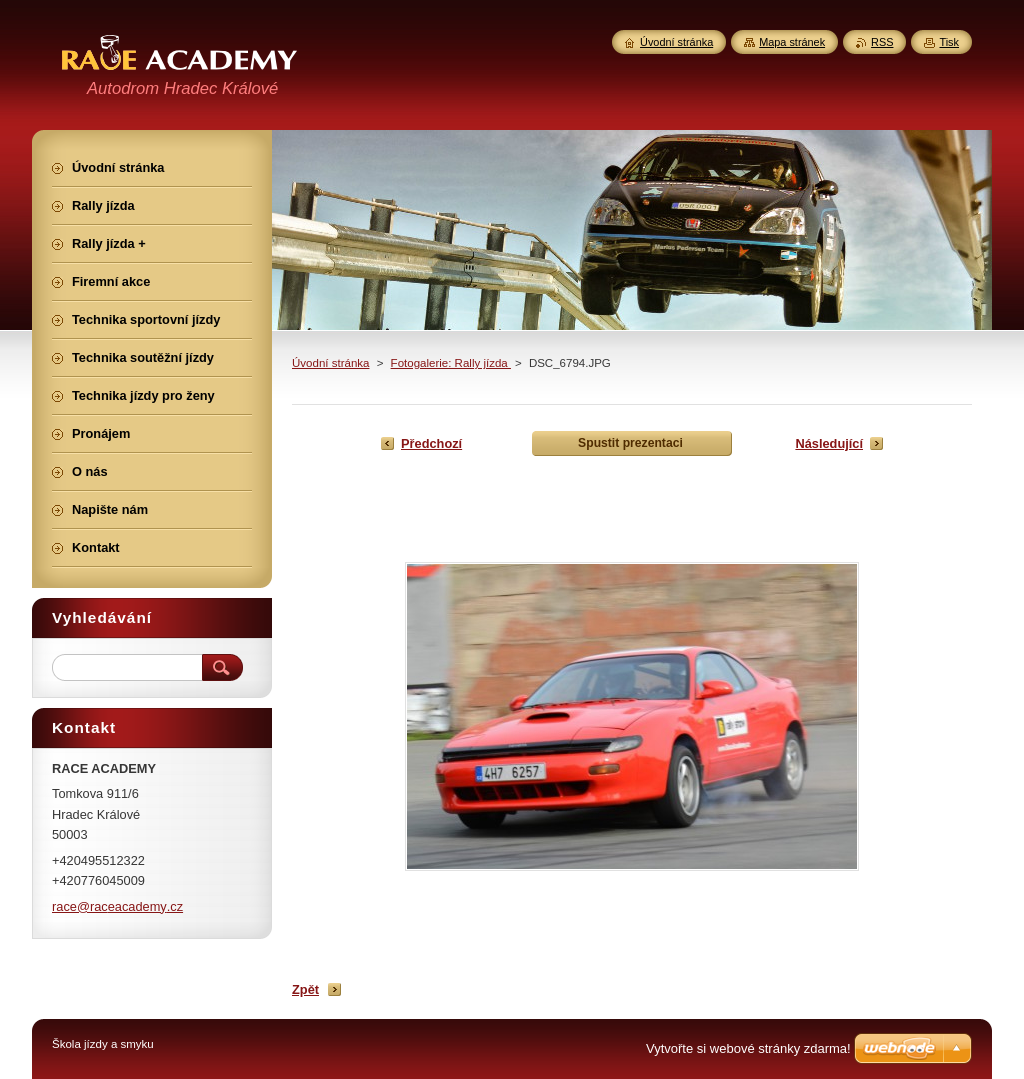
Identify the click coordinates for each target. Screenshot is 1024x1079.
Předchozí (431, 443)
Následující (829, 443)
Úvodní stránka (330, 363)
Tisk (949, 42)
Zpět (305, 989)
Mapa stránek (792, 42)
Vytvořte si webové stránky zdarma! (748, 1048)
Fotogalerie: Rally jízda (451, 363)
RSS (882, 42)
